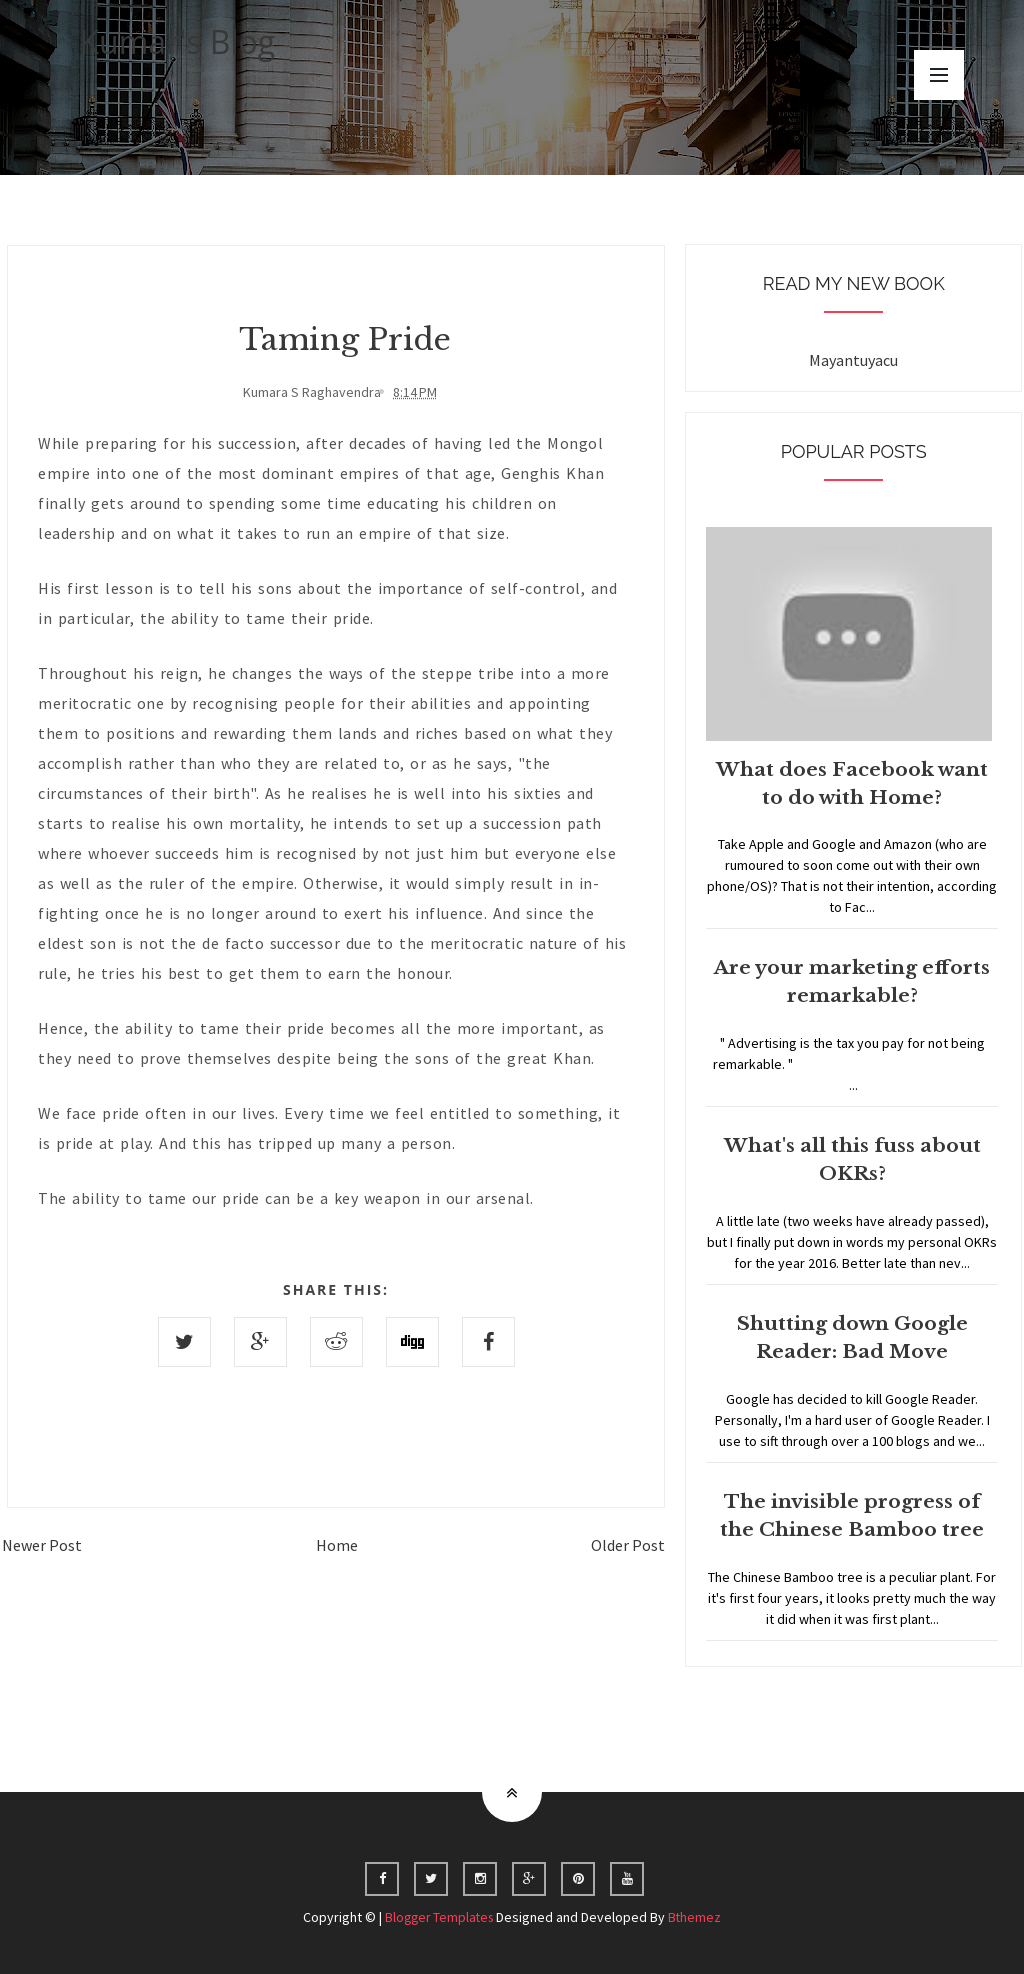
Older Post (628, 1544)
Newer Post (42, 1544)
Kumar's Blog (177, 41)
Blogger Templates (439, 1917)
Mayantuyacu (853, 360)
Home (337, 1544)
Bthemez (698, 1917)
